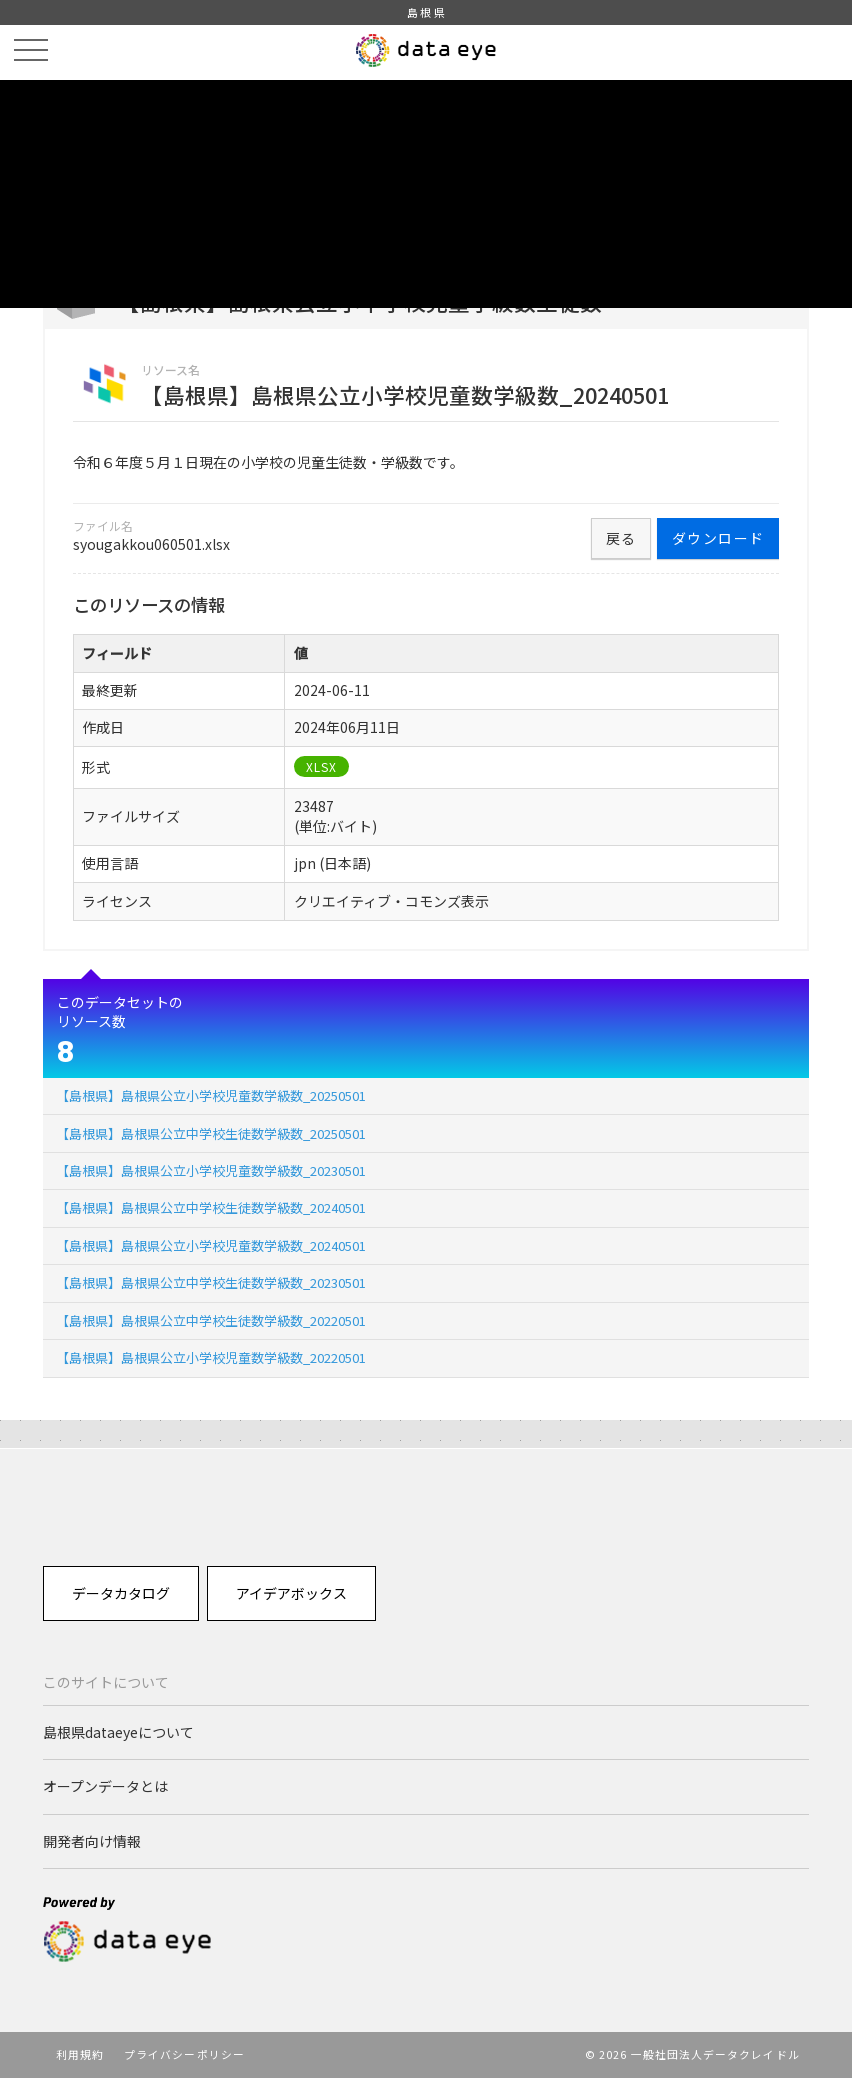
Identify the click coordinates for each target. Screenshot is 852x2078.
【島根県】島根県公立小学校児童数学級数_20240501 (211, 1245)
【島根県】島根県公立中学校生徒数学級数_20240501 (211, 1207)
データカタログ (121, 1593)
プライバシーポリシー (184, 2054)
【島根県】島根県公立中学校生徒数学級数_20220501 (211, 1320)
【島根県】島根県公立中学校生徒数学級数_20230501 (211, 1282)
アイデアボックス (291, 1593)
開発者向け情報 (92, 1841)
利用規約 (80, 2054)
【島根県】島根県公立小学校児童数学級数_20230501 (211, 1170)
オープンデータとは (105, 1786)
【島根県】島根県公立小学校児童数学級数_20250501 (211, 1095)
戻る (621, 538)
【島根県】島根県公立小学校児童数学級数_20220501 (211, 1357)
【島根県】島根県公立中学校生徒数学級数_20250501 (211, 1133)
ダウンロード (718, 538)
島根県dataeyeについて (118, 1732)
